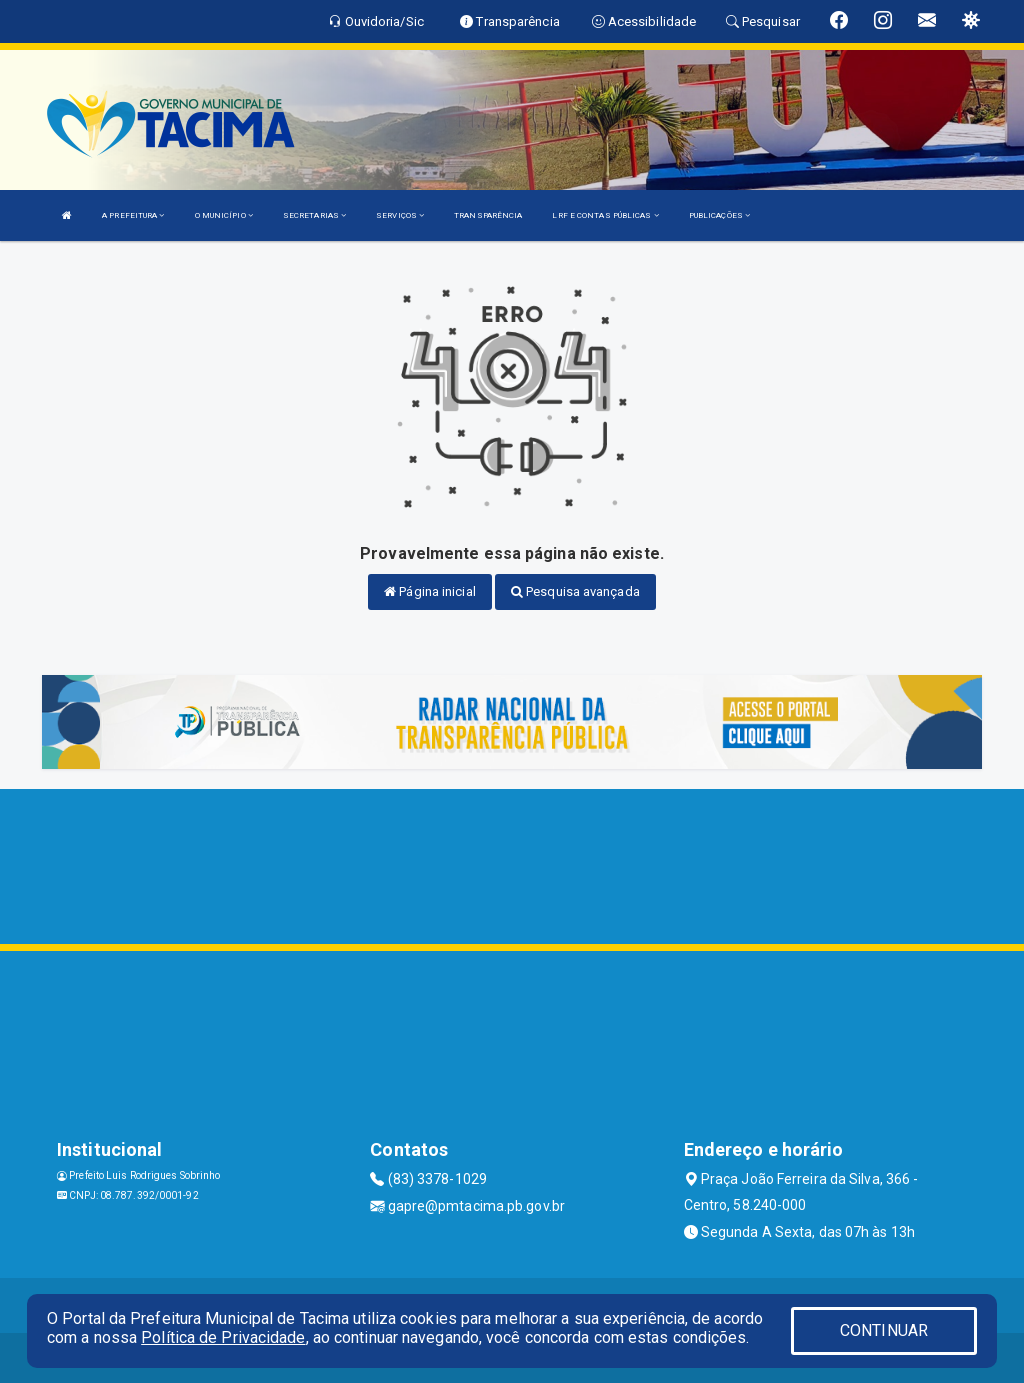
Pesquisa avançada (575, 591)
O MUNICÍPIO (224, 215)
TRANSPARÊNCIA (488, 215)
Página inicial (430, 591)
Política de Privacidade (223, 1337)
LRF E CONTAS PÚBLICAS (605, 215)
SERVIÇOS (400, 215)
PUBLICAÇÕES (719, 215)
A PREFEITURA (133, 215)
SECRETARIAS (314, 215)
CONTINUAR (884, 1330)
